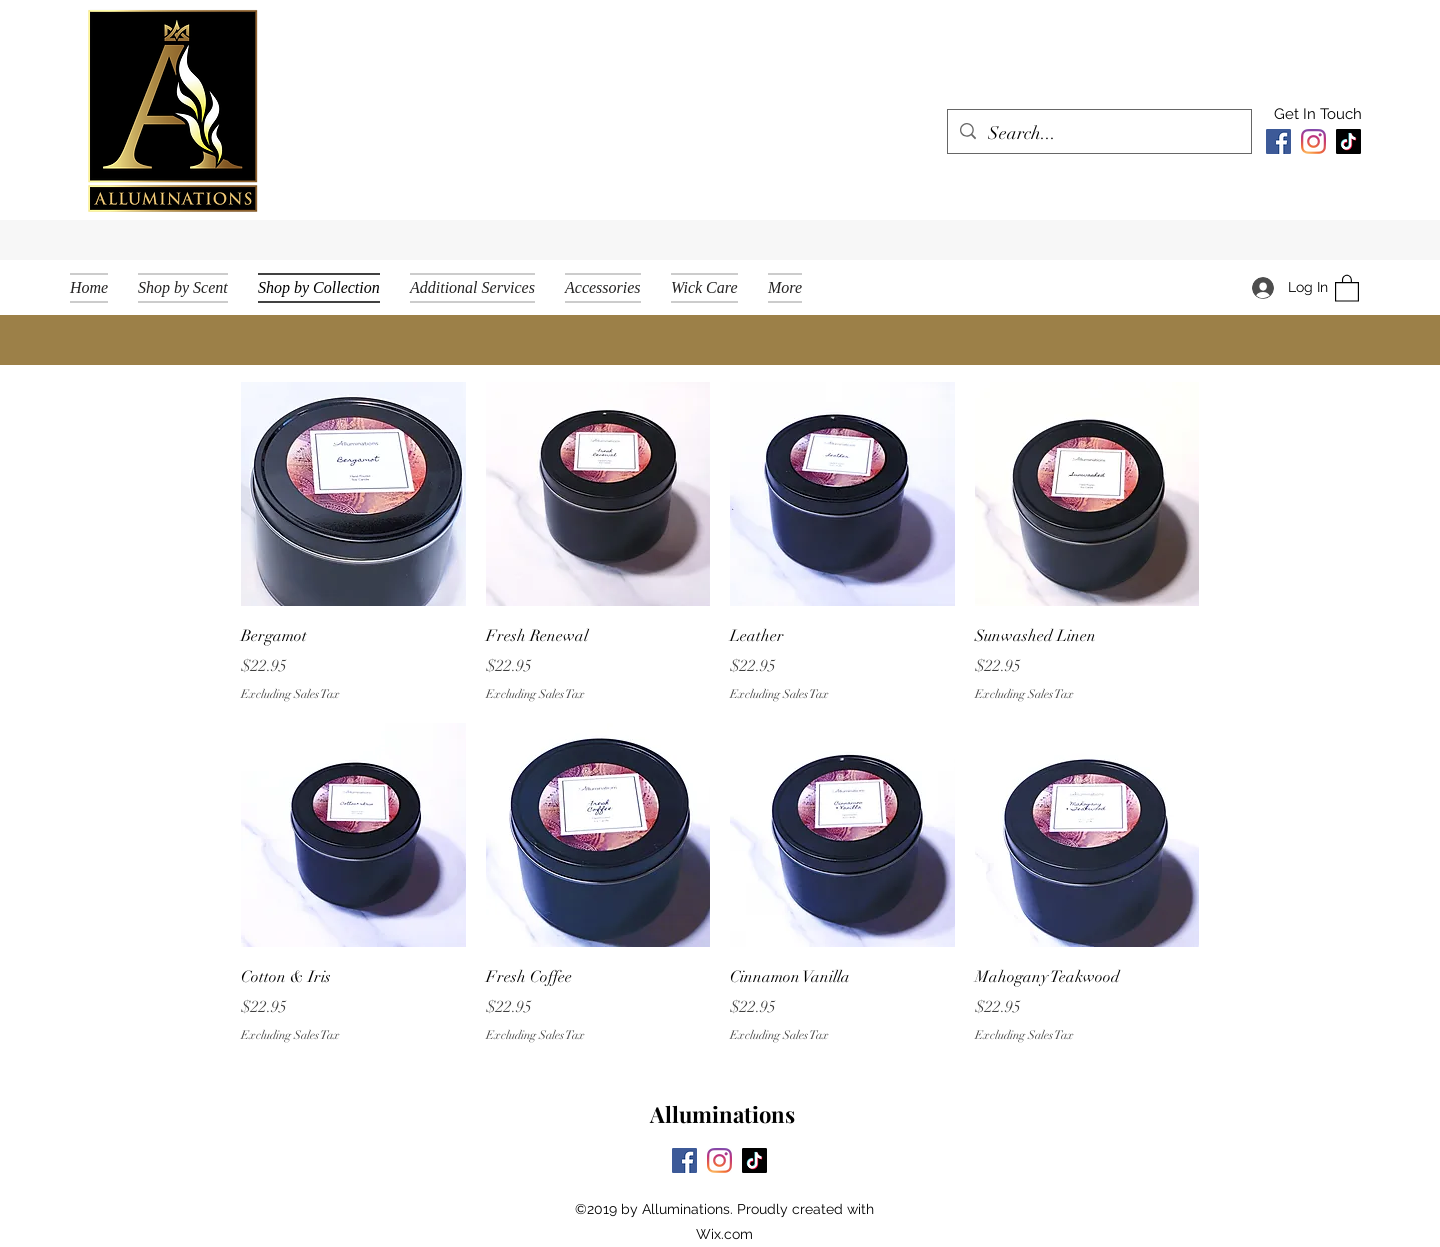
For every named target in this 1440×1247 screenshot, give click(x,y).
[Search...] (1098, 134)
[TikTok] (1348, 141)
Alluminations (722, 1114)
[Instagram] (1313, 141)
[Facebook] (1278, 141)
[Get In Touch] (1318, 114)
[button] (1347, 287)
